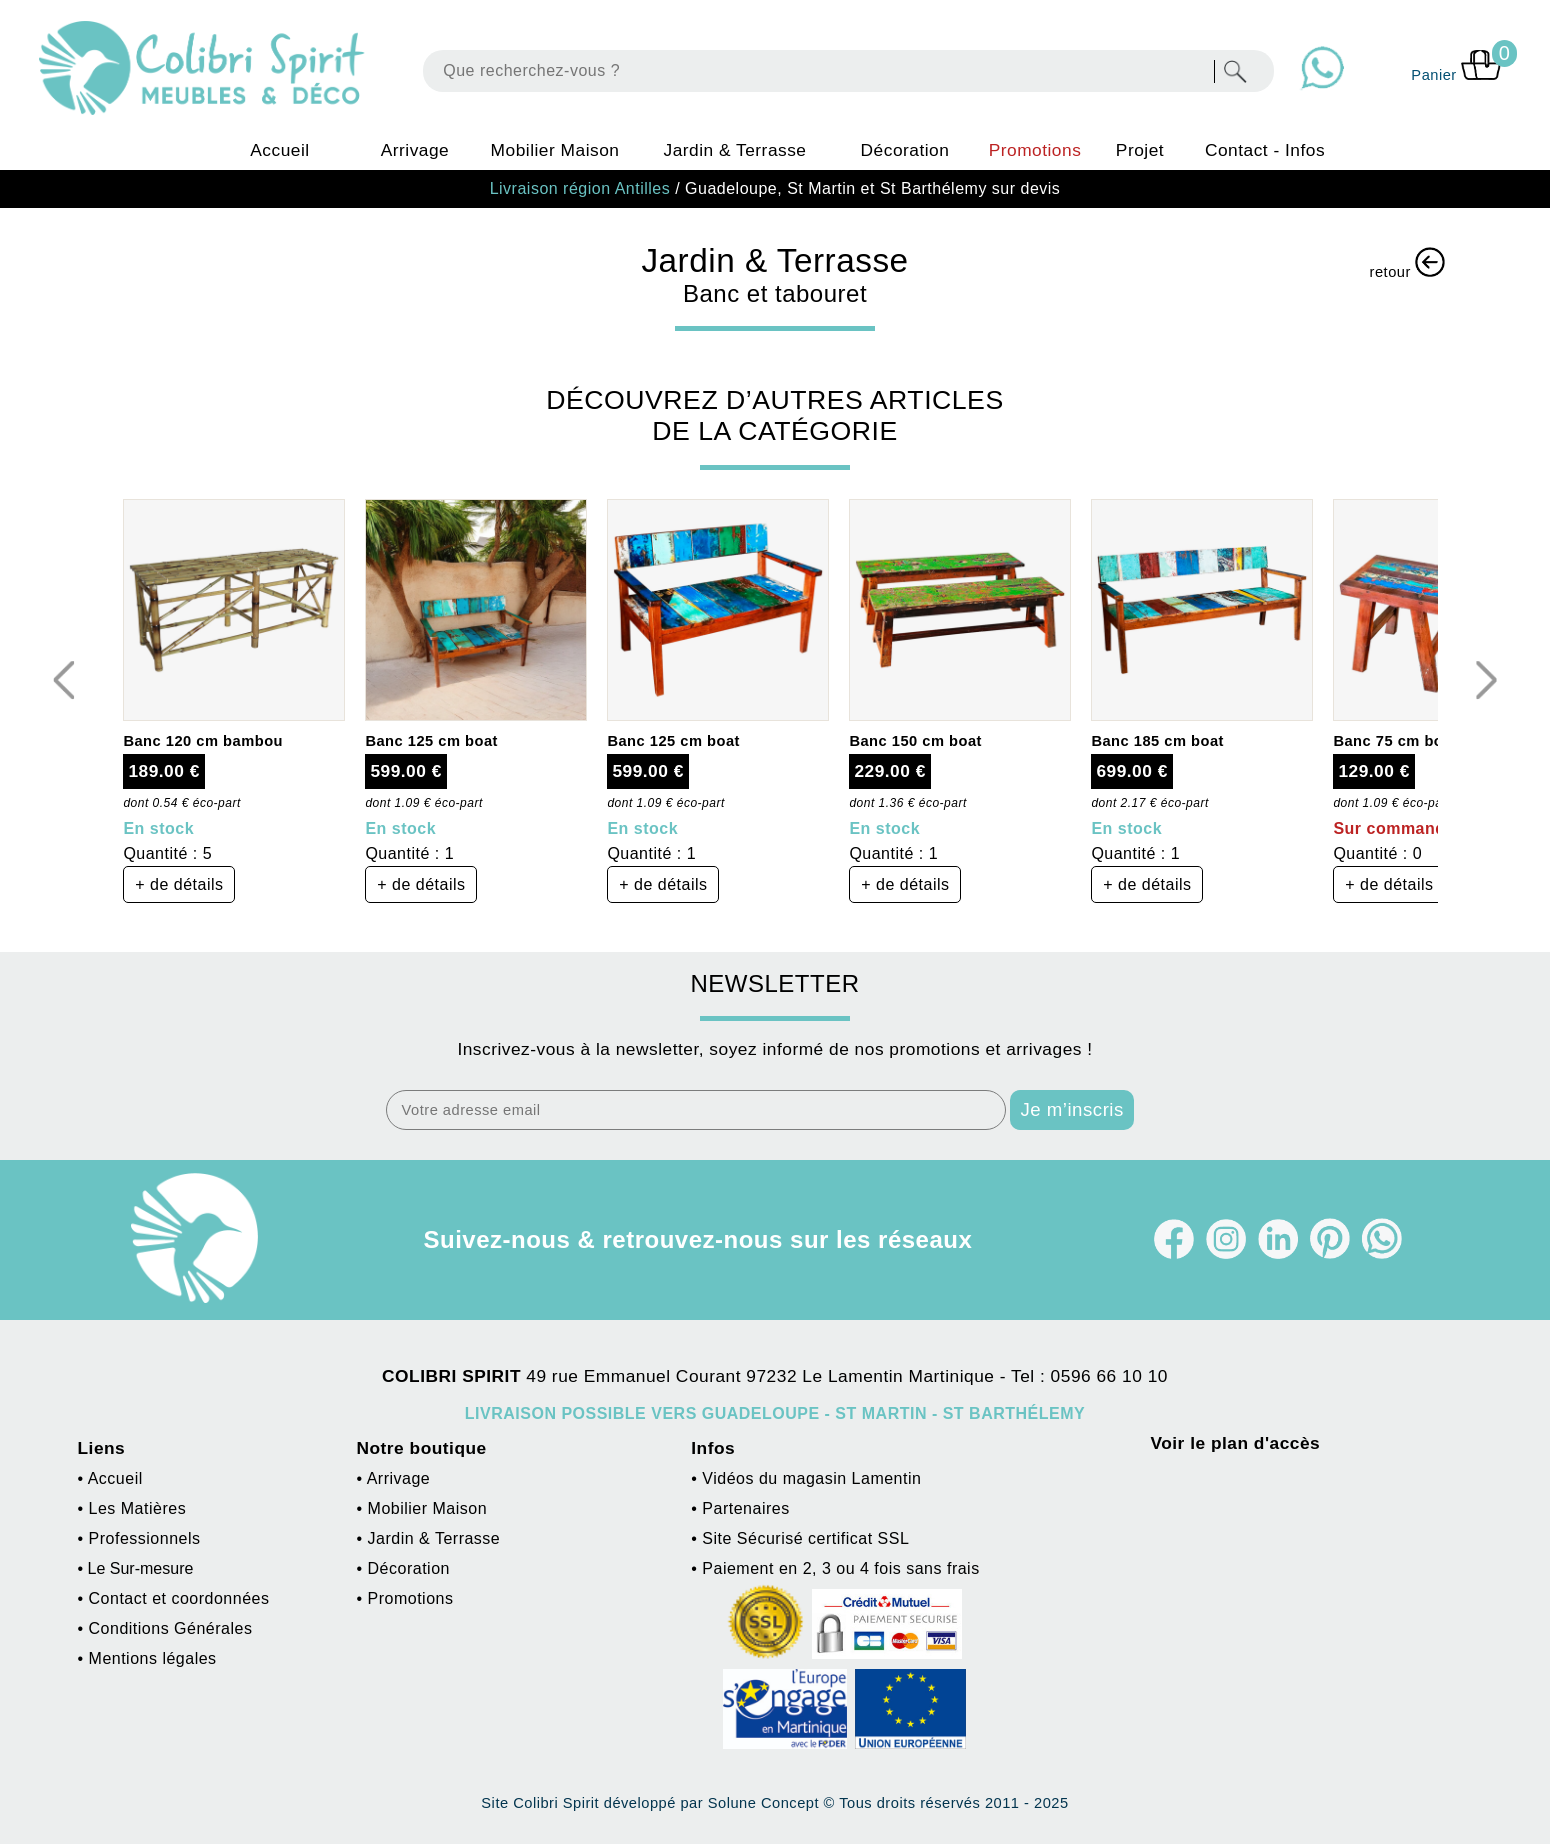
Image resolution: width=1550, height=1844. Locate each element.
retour (1408, 263)
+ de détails (179, 884)
